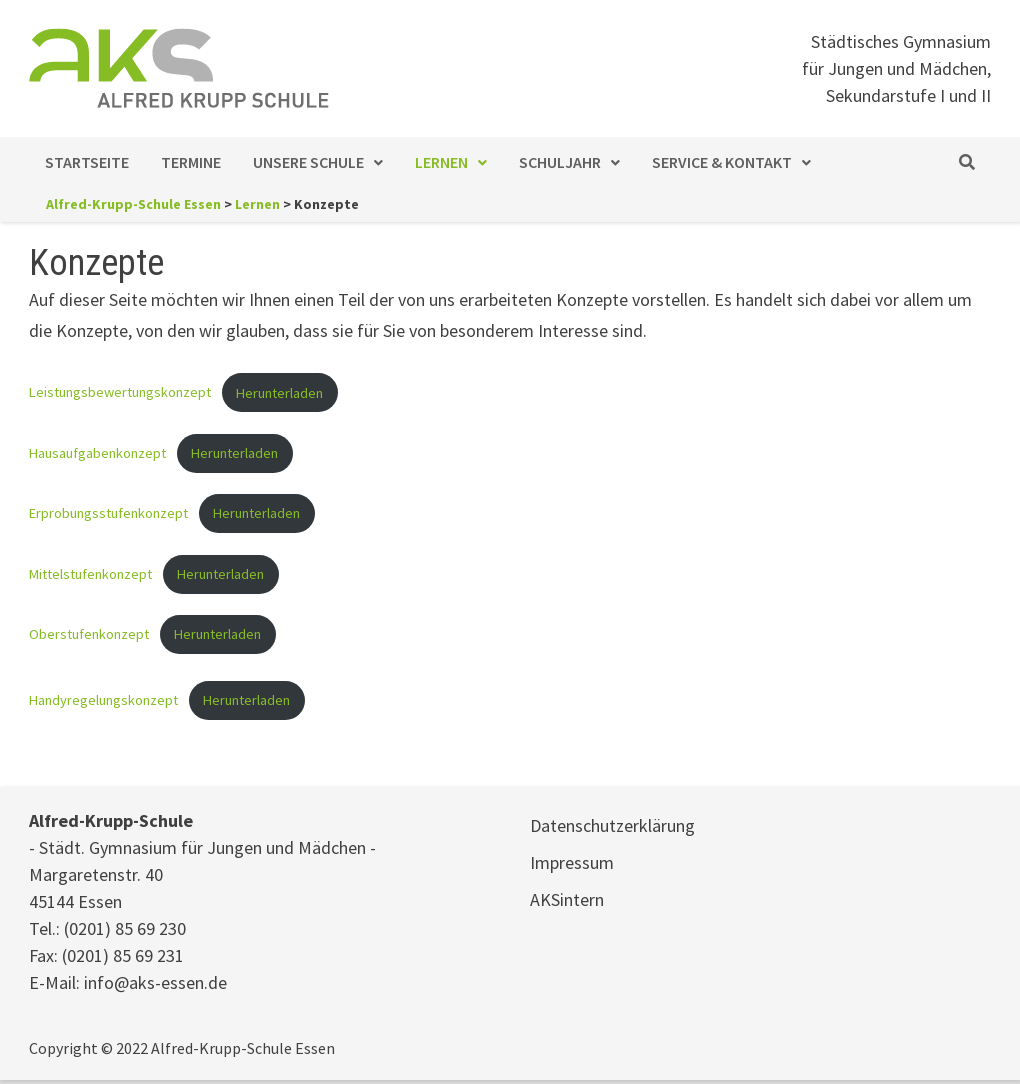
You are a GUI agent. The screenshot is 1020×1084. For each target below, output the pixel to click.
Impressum (572, 862)
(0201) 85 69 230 (125, 928)
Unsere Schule (308, 162)
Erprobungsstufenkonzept (108, 513)
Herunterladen (279, 393)
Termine (191, 162)
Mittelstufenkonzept (90, 574)
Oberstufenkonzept (89, 634)
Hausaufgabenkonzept (97, 453)
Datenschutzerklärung (612, 825)
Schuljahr (560, 162)
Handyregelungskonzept (103, 700)
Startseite (87, 162)
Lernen (441, 162)
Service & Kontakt (722, 162)
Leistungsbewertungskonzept (120, 393)
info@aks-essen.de (155, 982)
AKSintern (567, 899)
